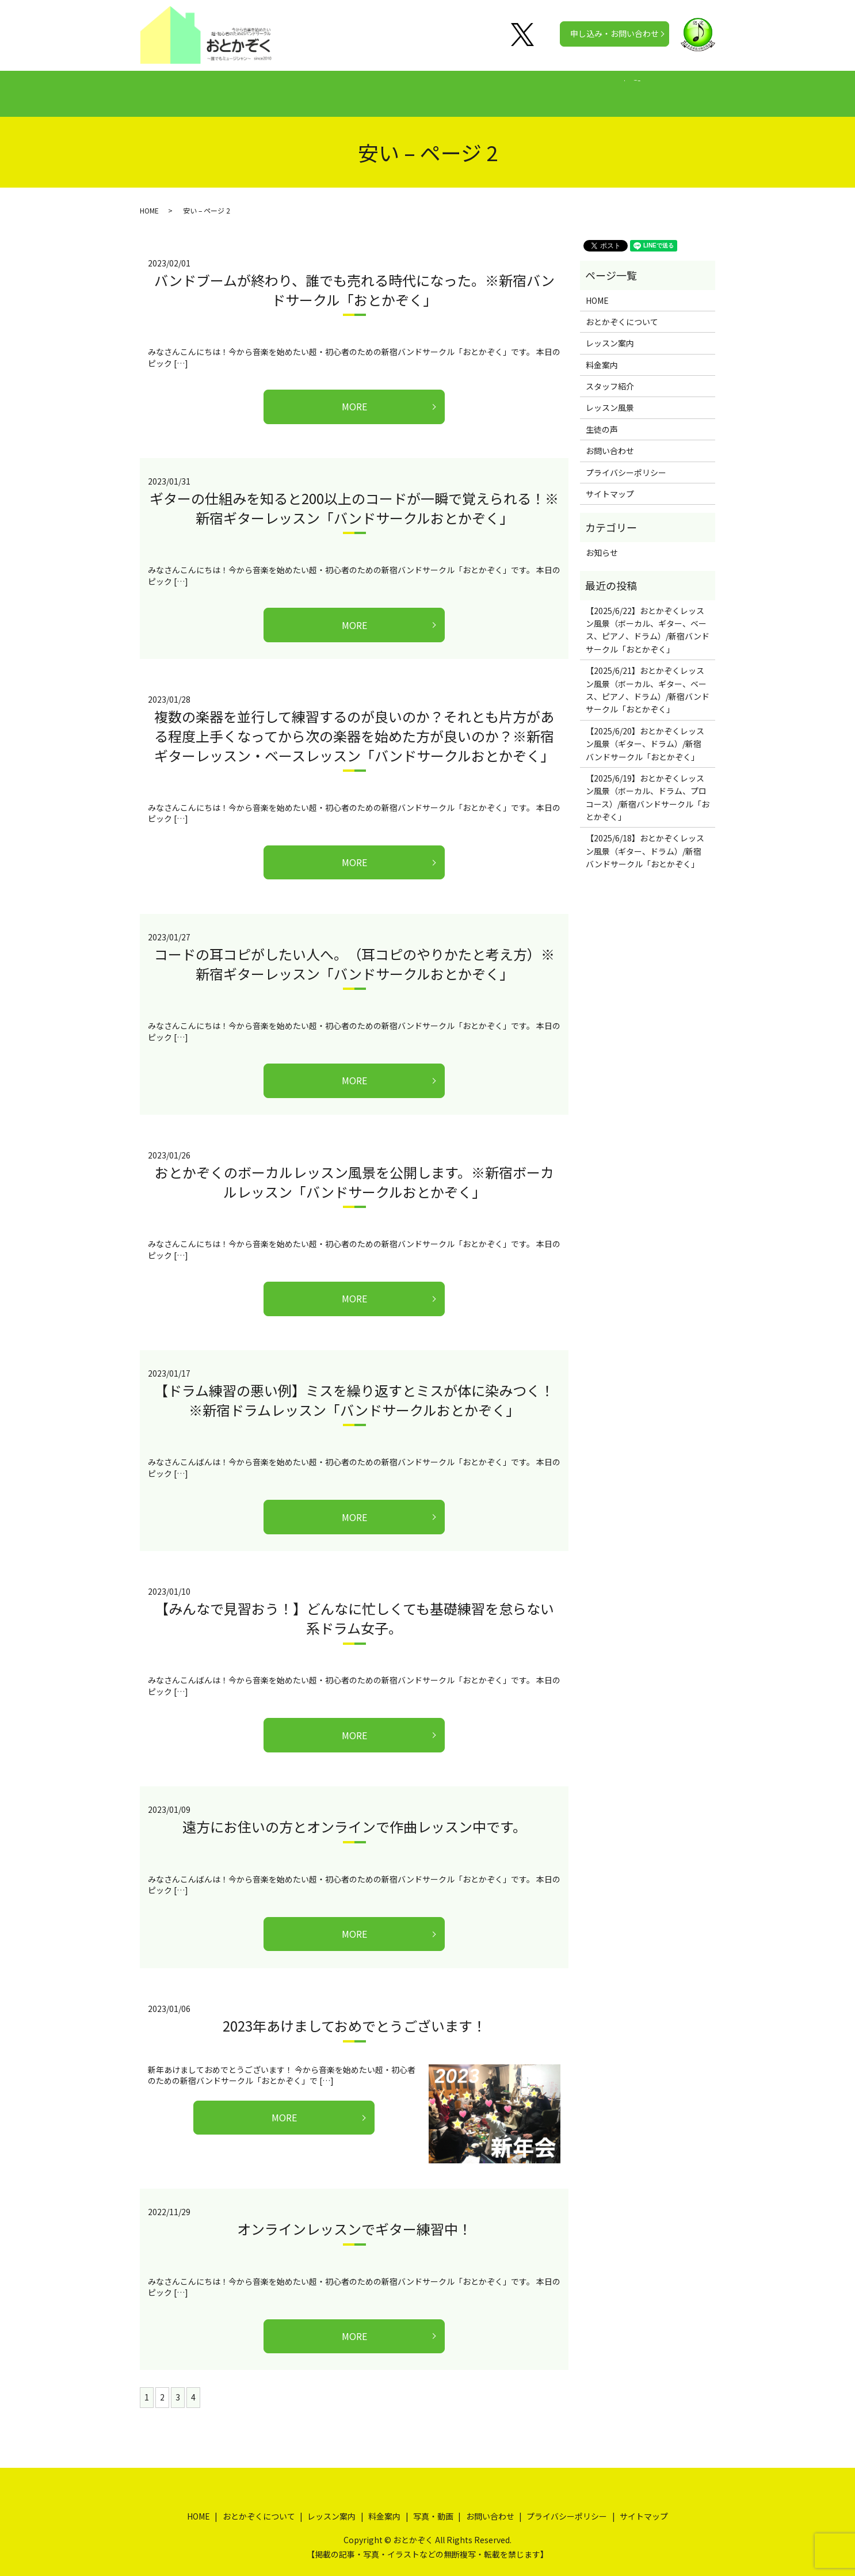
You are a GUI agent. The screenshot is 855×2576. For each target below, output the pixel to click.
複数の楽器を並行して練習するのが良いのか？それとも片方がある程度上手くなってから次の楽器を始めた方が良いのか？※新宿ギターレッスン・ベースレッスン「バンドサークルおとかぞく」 (354, 724)
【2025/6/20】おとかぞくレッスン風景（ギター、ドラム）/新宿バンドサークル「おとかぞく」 (645, 733)
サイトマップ (610, 483)
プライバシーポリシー (626, 461)
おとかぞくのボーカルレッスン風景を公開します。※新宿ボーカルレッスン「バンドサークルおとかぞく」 (354, 1171)
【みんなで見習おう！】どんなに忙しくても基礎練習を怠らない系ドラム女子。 (354, 1607)
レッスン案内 (358, 87)
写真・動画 (540, 87)
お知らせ (602, 541)
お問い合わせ (610, 439)
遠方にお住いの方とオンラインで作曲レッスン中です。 (354, 1815)
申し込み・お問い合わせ (614, 33)
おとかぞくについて (274, 87)
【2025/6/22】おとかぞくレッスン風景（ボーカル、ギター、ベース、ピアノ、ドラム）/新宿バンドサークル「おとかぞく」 (647, 619)
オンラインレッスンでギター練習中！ (354, 2218)
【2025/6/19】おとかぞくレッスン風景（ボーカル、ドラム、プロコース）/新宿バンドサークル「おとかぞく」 (647, 786)
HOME (201, 87)
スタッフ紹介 (610, 375)
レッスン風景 (610, 396)
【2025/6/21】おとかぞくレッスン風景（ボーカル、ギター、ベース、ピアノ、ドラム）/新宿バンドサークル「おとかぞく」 (647, 679)
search (671, 88)
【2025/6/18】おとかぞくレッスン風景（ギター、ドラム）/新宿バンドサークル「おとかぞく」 (645, 840)
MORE (354, 395)
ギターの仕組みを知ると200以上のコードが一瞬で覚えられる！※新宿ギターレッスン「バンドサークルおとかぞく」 (354, 497)
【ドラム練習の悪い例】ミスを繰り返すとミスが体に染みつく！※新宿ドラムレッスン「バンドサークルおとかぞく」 (354, 1389)
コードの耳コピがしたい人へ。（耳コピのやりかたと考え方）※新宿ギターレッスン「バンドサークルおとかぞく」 (354, 953)
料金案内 (423, 87)
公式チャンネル (612, 87)
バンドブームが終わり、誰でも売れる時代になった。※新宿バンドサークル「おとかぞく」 (354, 279)
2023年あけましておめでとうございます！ (354, 2015)
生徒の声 (479, 87)
